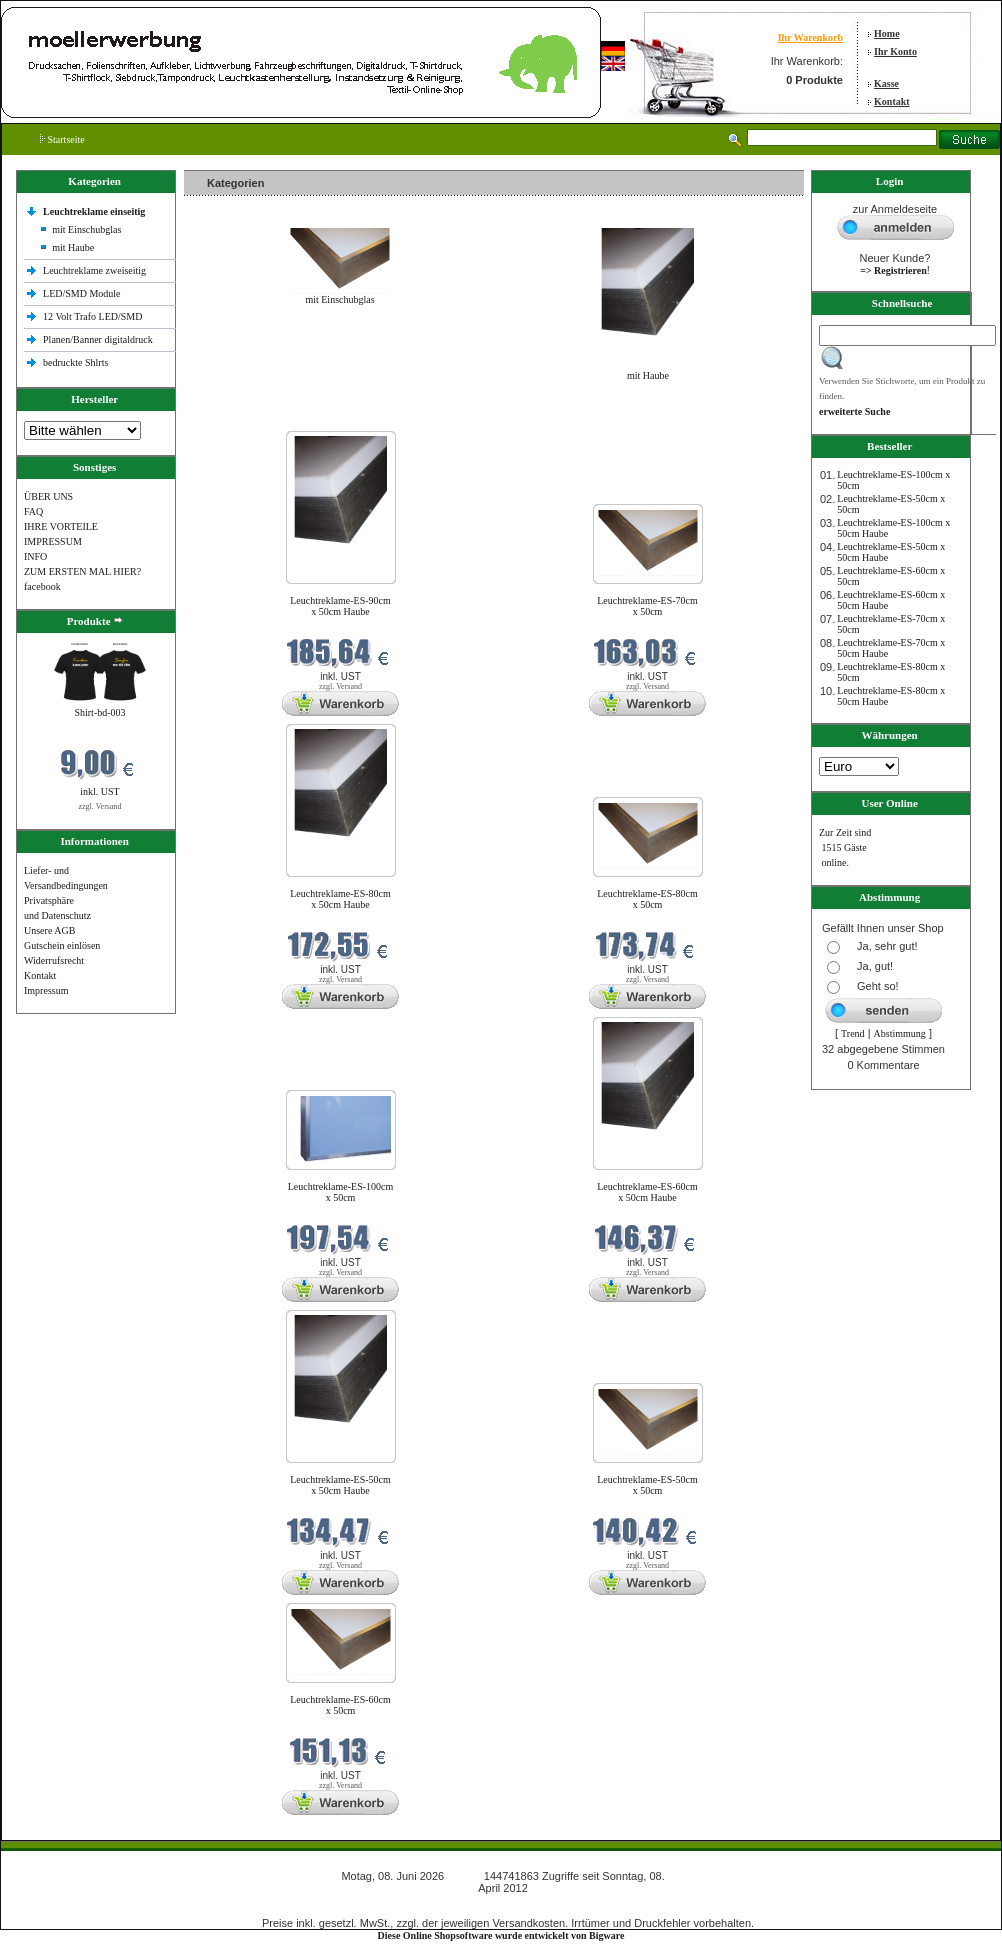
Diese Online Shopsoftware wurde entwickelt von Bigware (501, 1935)
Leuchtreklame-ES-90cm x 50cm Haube (340, 606)
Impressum (46, 990)
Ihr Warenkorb (810, 37)
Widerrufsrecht (54, 960)
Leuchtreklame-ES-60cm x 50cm (340, 1705)
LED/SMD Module (82, 293)
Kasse (886, 83)
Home (887, 33)
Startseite (62, 139)
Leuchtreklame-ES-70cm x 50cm (647, 606)
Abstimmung (900, 1033)
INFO (35, 556)
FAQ (33, 511)
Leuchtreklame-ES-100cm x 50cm (341, 1192)
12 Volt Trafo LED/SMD (92, 316)
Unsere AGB (49, 930)
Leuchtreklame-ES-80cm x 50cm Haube (340, 899)
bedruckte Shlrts (75, 362)
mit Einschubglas (86, 229)
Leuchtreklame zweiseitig (96, 270)
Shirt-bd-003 (99, 712)
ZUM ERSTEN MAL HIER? (82, 571)
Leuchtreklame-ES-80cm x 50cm (647, 899)
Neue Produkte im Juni (235, 418)
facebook (42, 586)
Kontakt (892, 101)
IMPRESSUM (53, 541)
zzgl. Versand (100, 806)
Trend (853, 1033)
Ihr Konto (895, 51)
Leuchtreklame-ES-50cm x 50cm (647, 1485)
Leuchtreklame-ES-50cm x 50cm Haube (340, 1485)
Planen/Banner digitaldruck (98, 339)
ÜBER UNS (48, 496)
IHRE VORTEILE (61, 526)
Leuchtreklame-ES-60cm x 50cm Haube (647, 1192)
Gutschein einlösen (62, 945)
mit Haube (73, 247)
